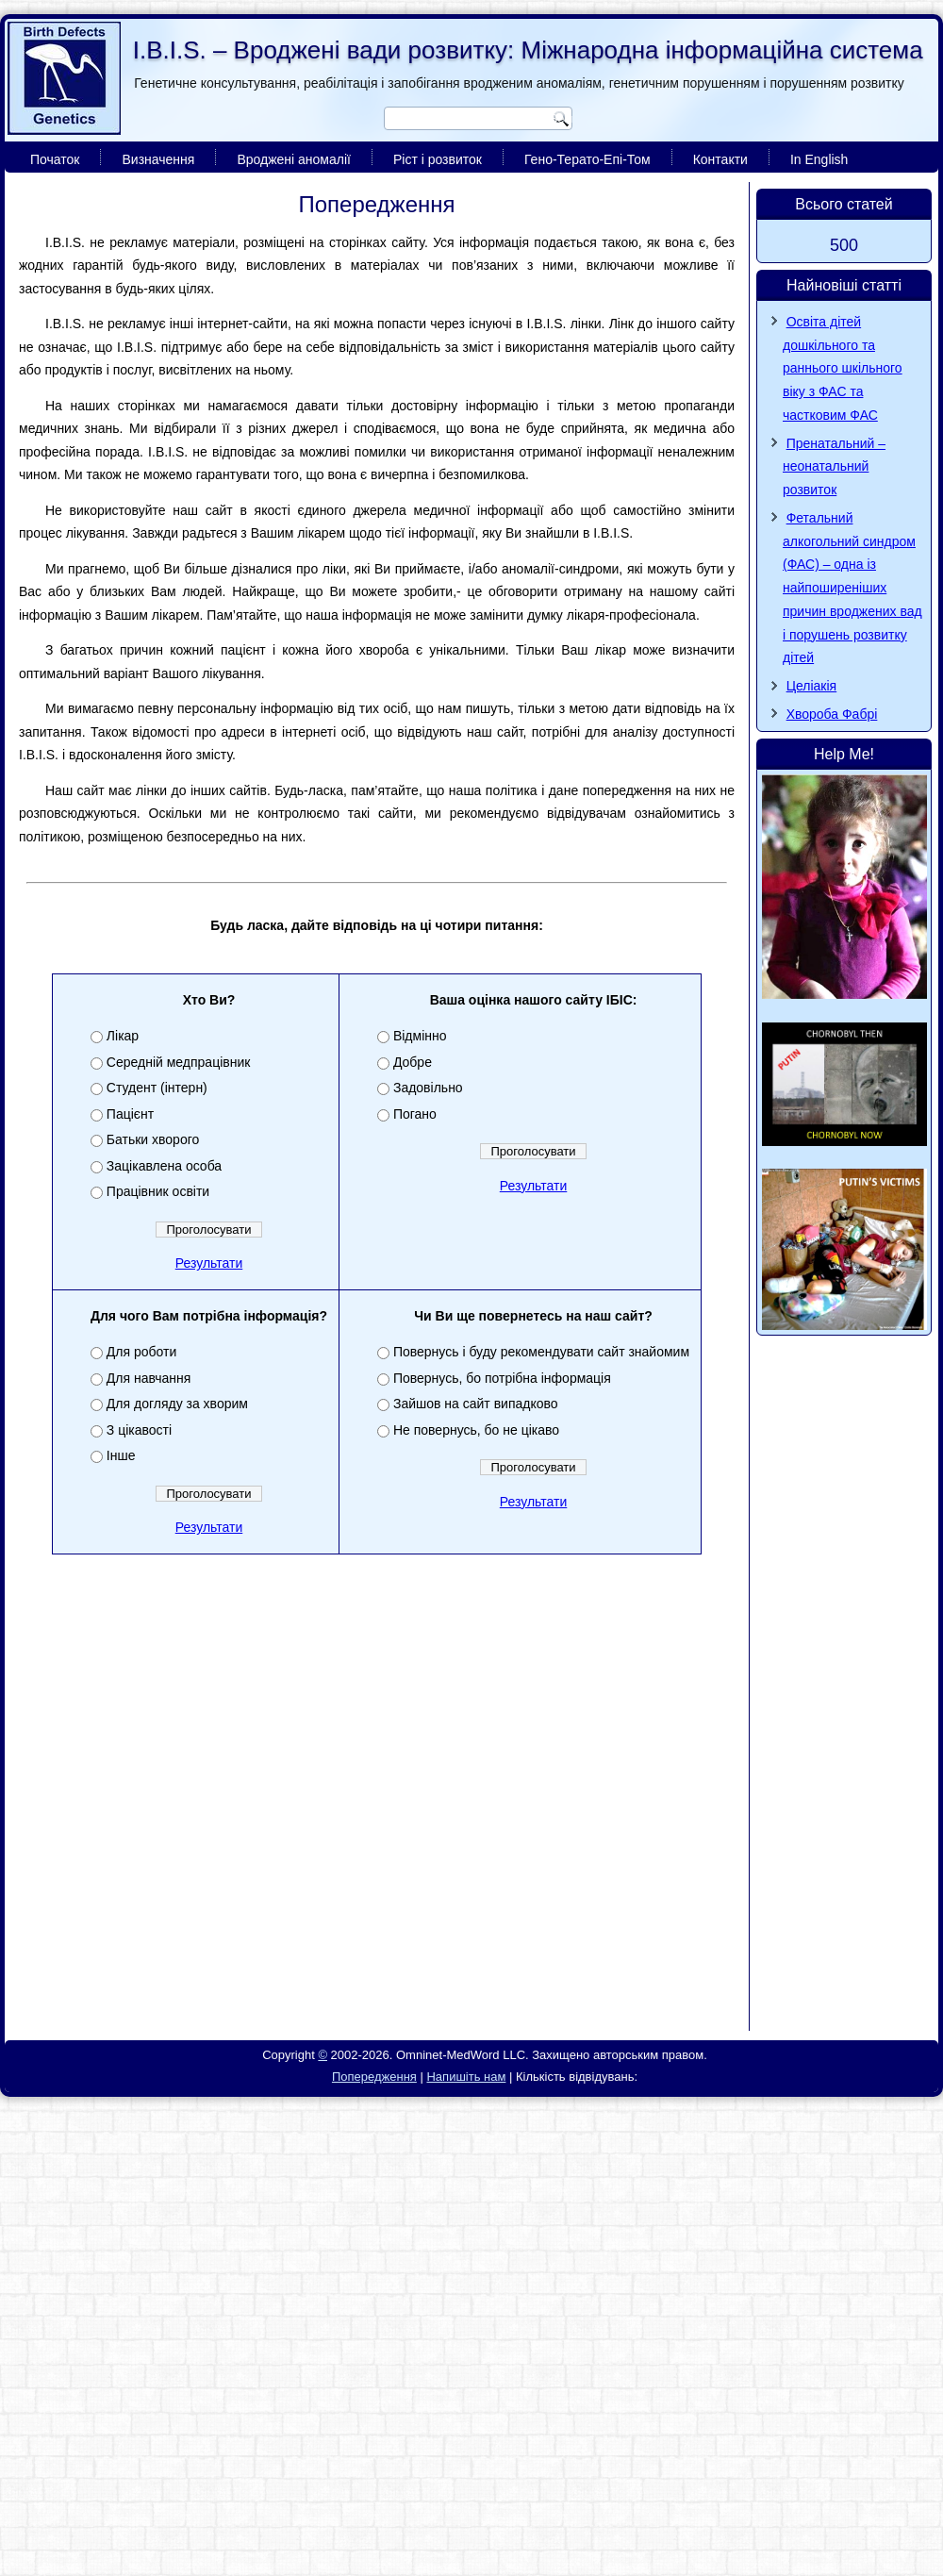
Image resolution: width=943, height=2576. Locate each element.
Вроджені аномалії (294, 159)
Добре (412, 1062)
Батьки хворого (153, 1139)
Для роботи (141, 1351)
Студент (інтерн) (157, 1087)
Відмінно (420, 1035)
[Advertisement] (177, 1842)
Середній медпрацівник (179, 1062)
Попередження (374, 2076)
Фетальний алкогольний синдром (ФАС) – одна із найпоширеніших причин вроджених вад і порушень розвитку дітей (852, 588)
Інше (121, 1455)
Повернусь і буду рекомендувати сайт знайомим (541, 1351)
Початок (54, 159)
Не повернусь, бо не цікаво (476, 1430)
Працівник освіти (158, 1191)
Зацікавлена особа (164, 1165)
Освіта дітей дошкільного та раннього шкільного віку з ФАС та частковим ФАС (842, 368)
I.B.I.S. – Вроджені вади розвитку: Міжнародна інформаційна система (528, 50)
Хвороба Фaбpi (832, 714)
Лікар (123, 1035)
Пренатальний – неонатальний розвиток (834, 467)
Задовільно (428, 1087)
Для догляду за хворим (177, 1403)
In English (819, 159)
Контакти (720, 159)
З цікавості (139, 1430)
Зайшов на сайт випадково (475, 1403)
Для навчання (149, 1378)
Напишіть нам (465, 2076)
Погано (415, 1114)
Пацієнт (130, 1114)
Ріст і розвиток (437, 159)
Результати (209, 1263)
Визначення (158, 159)
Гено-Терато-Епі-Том (587, 159)
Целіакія (811, 685)
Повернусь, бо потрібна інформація (502, 1378)
